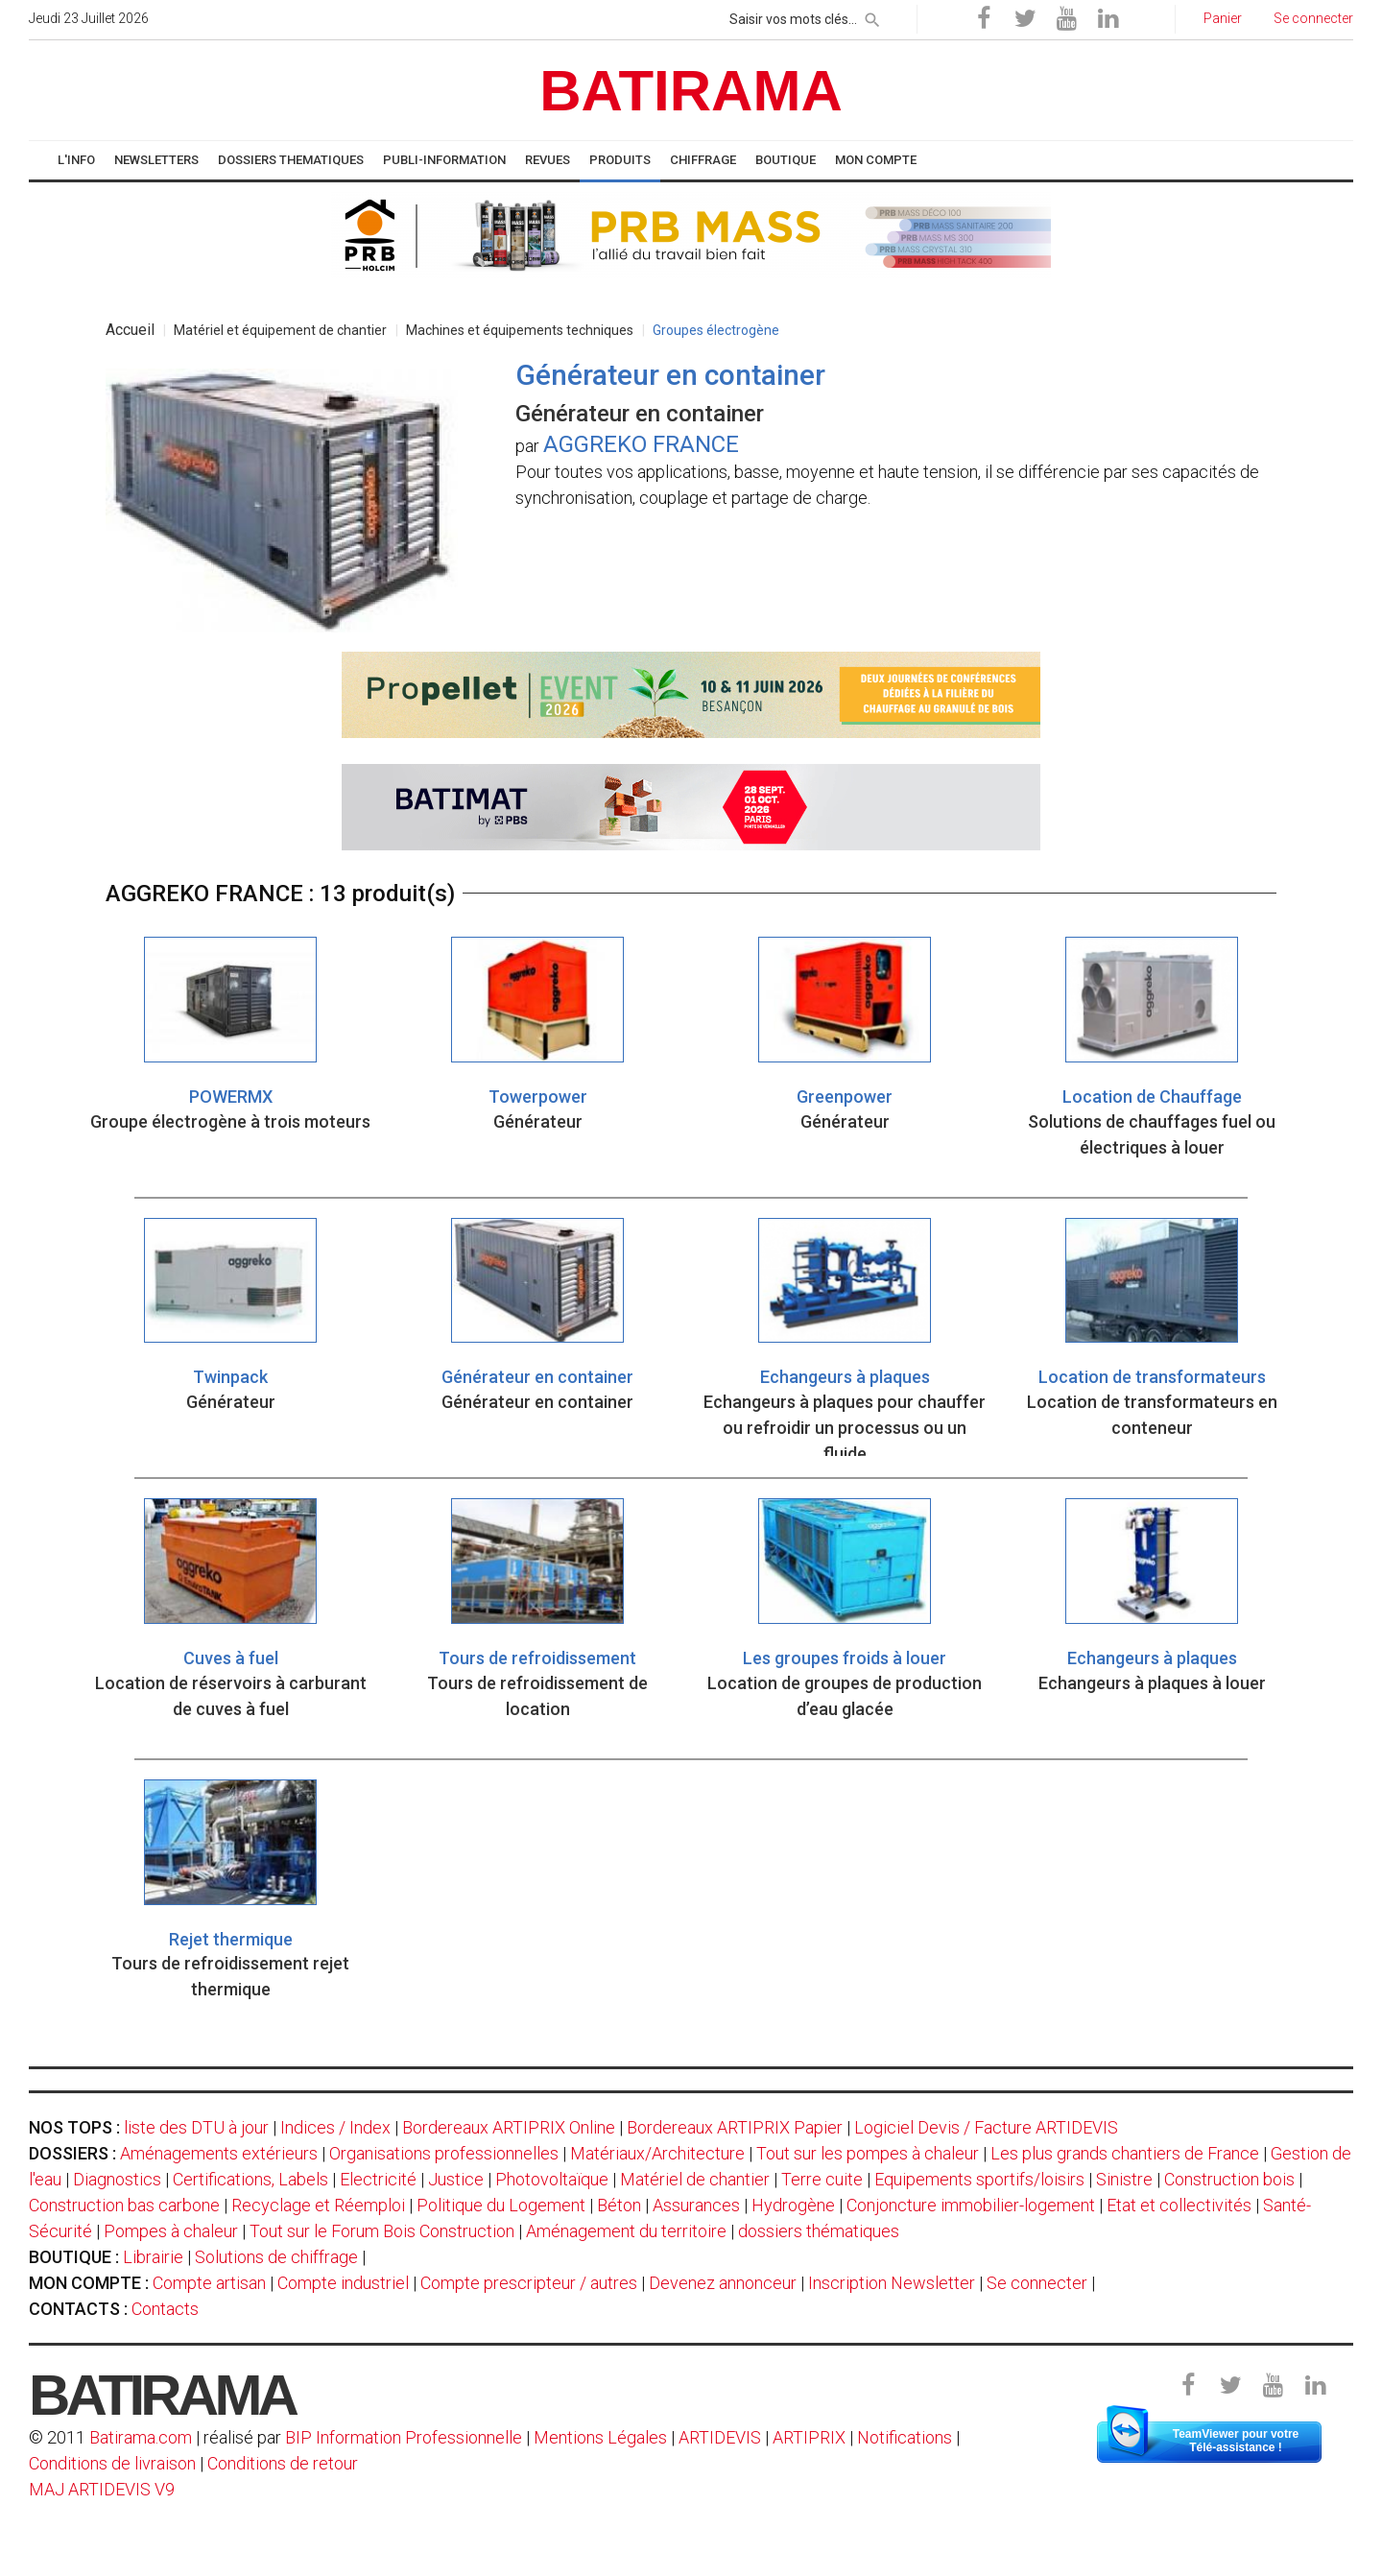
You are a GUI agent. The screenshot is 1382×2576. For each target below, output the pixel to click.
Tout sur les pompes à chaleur (867, 2153)
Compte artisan (209, 2283)
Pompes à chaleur (171, 2231)
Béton (619, 2205)
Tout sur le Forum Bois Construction (382, 2231)
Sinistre (1124, 2179)
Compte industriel (343, 2283)
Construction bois (1229, 2179)
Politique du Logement (501, 2205)
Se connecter (1037, 2283)
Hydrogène (793, 2205)
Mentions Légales (600, 2437)
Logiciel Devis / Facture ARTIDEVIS (986, 2127)
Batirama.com (140, 2437)
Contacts (165, 2309)
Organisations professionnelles (444, 2153)
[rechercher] (872, 16)
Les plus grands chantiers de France (1124, 2153)
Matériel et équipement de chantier (280, 330)
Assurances (696, 2205)
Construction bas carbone (124, 2205)
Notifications (906, 2437)
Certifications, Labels (250, 2179)
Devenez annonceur (723, 2283)
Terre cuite (822, 2179)
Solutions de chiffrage (276, 2257)
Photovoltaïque (551, 2179)
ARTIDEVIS (720, 2437)
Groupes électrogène (716, 330)
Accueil (130, 330)
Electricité (378, 2179)
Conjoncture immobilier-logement (970, 2205)
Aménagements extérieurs (219, 2153)
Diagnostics (117, 2179)
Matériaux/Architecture (657, 2153)
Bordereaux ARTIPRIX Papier (735, 2127)
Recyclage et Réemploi (318, 2205)
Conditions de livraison (112, 2463)
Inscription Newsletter (891, 2283)
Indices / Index (335, 2127)
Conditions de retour (282, 2463)
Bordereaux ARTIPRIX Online (508, 2127)
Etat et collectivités (1179, 2205)
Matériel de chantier (695, 2179)
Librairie (153, 2257)
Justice (456, 2179)
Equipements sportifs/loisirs (979, 2179)
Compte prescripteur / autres (528, 2283)
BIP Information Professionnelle (403, 2437)
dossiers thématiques (818, 2231)
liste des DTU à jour (196, 2127)
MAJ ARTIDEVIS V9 (102, 2489)
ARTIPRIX (809, 2437)
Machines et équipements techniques (519, 330)
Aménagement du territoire (626, 2231)
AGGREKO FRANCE (641, 444)
